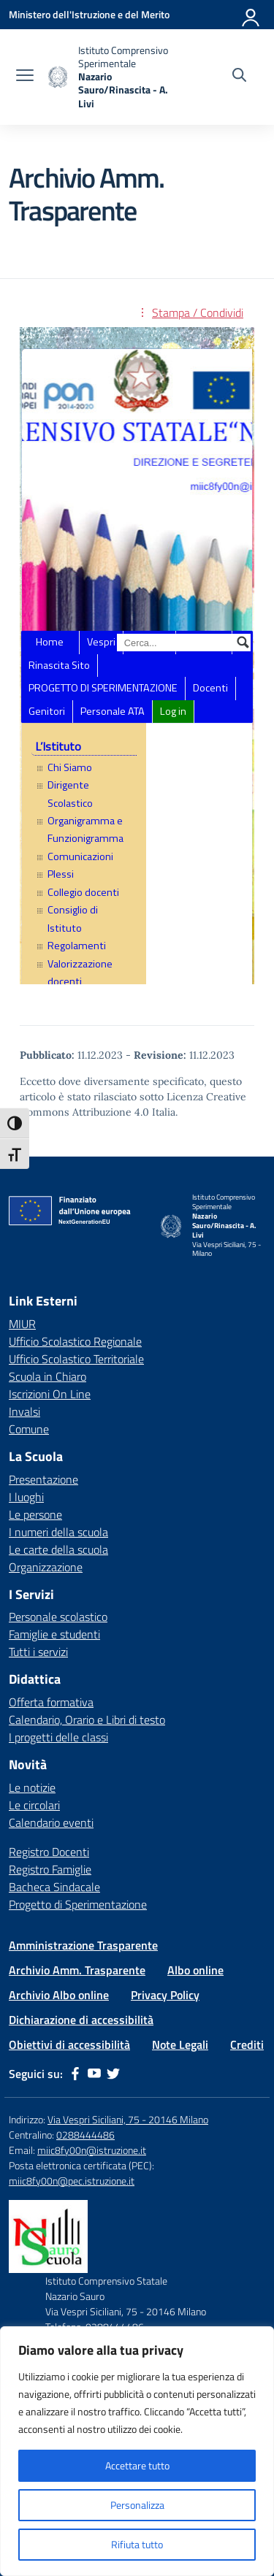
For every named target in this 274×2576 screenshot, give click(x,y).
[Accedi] (251, 14)
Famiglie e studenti (54, 1634)
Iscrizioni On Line (50, 1394)
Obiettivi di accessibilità (69, 2044)
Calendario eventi (51, 1822)
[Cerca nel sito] (239, 76)
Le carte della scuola (58, 1549)
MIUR (22, 1324)
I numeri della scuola (58, 1532)
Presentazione (43, 1479)
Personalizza (137, 2504)
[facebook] (75, 2073)
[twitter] (113, 2073)
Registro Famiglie (50, 1869)
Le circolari (34, 1805)
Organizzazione (46, 1567)
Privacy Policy (165, 1995)
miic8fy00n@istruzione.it (91, 2150)
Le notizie (32, 1787)
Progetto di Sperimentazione (78, 1904)
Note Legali (180, 2044)
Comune (29, 1429)
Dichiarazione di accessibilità (81, 2019)
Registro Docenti (49, 1851)
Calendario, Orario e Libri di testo (87, 1719)
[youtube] (94, 2073)
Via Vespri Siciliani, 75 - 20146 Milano (127, 2119)
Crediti (247, 2044)
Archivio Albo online (59, 1995)
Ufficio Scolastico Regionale (75, 1341)
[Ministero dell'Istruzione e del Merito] (89, 14)
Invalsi (24, 1411)
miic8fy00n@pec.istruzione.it (71, 2180)
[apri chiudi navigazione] (25, 76)
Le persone (35, 1514)
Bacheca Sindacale (54, 1886)
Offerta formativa (51, 1702)
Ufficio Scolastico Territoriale (76, 1359)
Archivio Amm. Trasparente (77, 1970)
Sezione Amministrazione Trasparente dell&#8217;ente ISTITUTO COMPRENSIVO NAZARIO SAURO (137, 655)
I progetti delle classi (58, 1737)
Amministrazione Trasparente (83, 1945)
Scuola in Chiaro (47, 1376)
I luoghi (26, 1497)
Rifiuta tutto (137, 2544)
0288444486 (85, 2134)
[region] (137, 2451)
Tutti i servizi (38, 1651)
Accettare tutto (137, 2465)
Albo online (195, 1970)
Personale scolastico (58, 1616)
